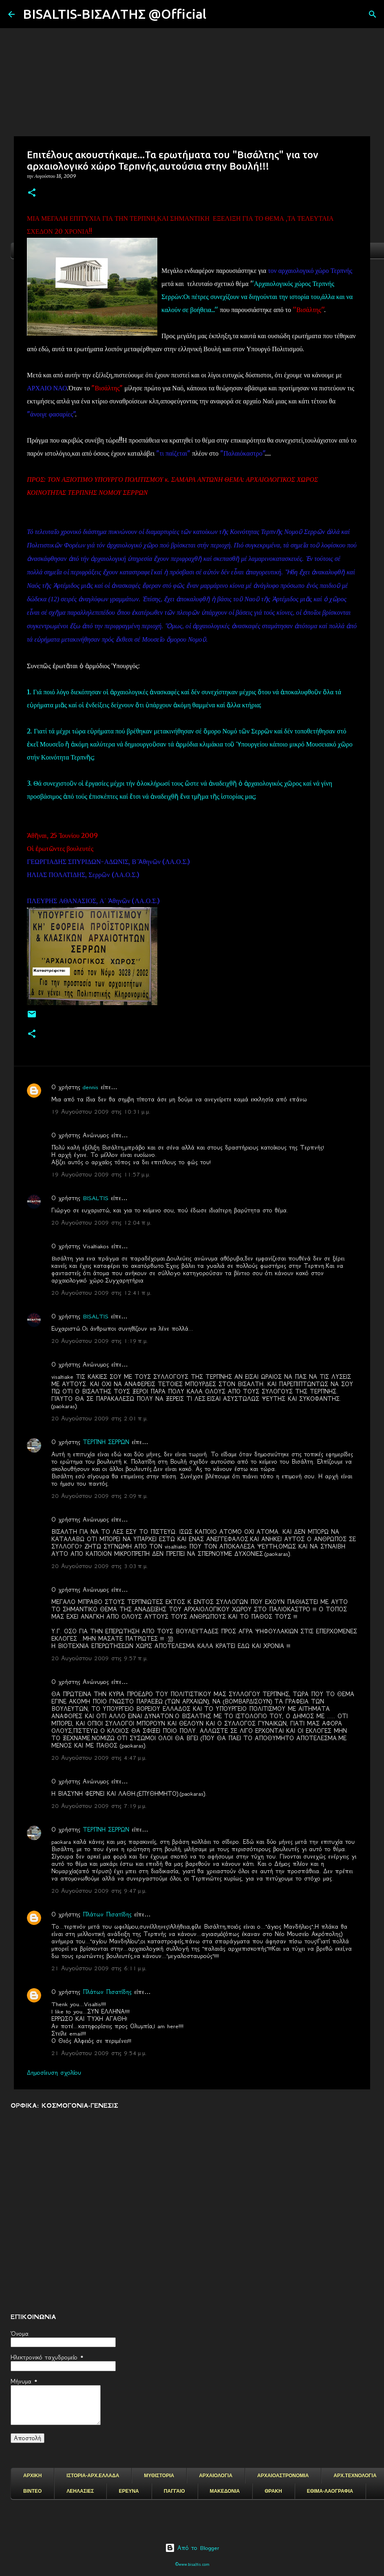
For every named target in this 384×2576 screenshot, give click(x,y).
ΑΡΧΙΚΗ (32, 2476)
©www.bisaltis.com (192, 2564)
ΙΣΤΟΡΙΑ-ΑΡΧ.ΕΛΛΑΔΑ (92, 2476)
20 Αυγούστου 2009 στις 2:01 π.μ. (99, 1418)
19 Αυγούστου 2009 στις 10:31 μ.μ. (100, 1111)
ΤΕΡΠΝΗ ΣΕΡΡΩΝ (106, 1442)
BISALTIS (95, 1198)
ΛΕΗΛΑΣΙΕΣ (80, 2491)
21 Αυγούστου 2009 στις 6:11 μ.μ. (99, 1968)
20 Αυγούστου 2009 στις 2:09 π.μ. (99, 1496)
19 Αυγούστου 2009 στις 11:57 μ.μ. (100, 1174)
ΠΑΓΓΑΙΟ (174, 2491)
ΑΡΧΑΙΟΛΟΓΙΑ (215, 2476)
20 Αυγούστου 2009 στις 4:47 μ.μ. (99, 1757)
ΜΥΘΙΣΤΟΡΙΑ (159, 2476)
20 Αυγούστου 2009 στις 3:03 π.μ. (99, 1566)
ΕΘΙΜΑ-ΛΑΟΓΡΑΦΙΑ (330, 2491)
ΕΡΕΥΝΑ (129, 2491)
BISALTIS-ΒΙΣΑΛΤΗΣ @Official (114, 14)
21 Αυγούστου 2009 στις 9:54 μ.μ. (99, 2053)
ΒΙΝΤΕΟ (32, 2491)
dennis (90, 1087)
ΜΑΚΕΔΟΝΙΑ (225, 2491)
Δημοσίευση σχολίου (54, 2072)
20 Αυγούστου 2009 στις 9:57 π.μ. (99, 1658)
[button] (32, 193)
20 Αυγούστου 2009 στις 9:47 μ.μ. (99, 1890)
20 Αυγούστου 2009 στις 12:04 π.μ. (101, 1222)
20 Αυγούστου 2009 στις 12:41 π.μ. (101, 1292)
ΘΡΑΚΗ (273, 2491)
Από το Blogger (192, 2548)
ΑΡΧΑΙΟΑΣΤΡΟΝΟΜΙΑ (283, 2476)
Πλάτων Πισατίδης (107, 1914)
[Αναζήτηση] (218, 14)
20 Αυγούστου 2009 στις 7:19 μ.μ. (99, 1806)
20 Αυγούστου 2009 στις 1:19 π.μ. (99, 1340)
